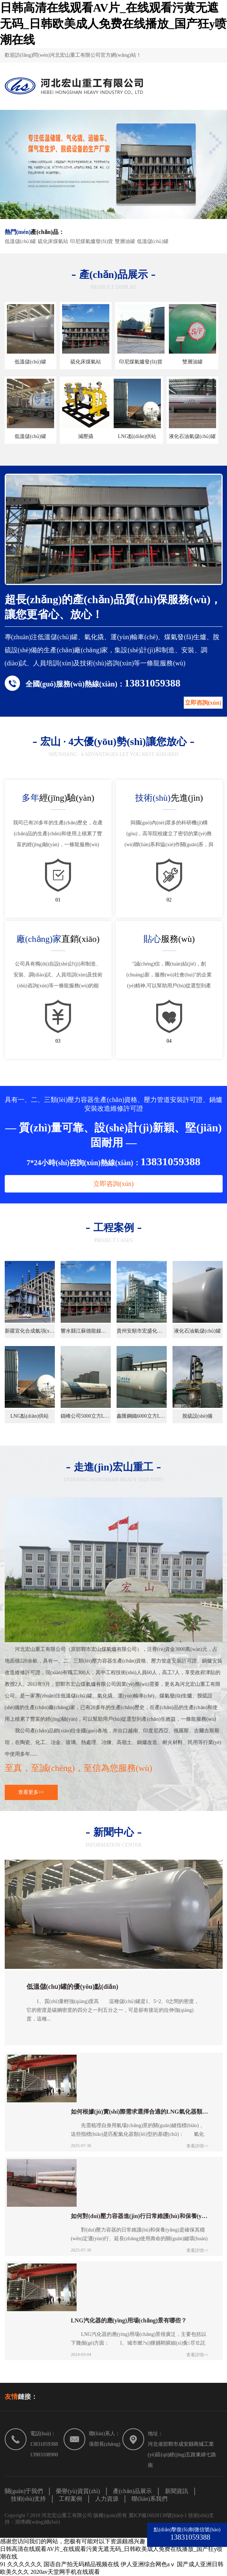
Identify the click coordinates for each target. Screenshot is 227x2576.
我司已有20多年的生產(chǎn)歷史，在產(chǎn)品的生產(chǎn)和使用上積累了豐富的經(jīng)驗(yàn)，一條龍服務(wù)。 (58, 833)
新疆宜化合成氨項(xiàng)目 (30, 1331)
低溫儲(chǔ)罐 (20, 241)
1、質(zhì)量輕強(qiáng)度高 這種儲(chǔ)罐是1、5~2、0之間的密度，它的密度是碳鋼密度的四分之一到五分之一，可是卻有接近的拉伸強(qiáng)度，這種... (113, 2010)
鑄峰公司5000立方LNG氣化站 (86, 1416)
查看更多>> (31, 1792)
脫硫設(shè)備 (197, 1416)
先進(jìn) (169, 798)
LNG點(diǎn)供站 (137, 436)
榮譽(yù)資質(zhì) (78, 2491)
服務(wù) (169, 939)
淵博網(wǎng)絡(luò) (37, 2522)
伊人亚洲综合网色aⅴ (148, 2564)
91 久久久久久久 (21, 2564)
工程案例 (70, 2499)
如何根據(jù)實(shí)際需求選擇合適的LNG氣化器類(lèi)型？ (139, 2112)
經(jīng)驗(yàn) (58, 798)
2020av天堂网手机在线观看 (65, 2572)
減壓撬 (85, 436)
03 (58, 1041)
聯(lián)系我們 (149, 2499)
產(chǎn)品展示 (132, 2491)
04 (169, 1041)
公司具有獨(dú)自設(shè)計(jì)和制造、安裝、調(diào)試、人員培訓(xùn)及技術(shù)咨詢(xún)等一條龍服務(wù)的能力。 (58, 976)
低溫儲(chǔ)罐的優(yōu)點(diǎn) (72, 1986)
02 (169, 900)
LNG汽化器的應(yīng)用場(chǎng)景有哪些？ (129, 2320)
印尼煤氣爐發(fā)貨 (91, 241)
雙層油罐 (125, 241)
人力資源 (106, 2499)
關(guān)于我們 (24, 2491)
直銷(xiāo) (58, 939)
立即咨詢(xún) (203, 703)
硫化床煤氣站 (53, 241)
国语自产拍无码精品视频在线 (81, 2564)
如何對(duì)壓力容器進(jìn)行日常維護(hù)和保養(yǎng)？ (139, 2216)
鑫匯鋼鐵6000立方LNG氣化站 (142, 1416)
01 (58, 900)
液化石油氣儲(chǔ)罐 (192, 436)
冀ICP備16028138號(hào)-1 (159, 2515)
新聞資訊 (176, 2491)
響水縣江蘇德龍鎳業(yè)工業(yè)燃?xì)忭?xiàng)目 (86, 1331)
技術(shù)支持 (28, 2499)
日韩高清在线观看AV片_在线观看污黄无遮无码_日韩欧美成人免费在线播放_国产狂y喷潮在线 (113, 23)
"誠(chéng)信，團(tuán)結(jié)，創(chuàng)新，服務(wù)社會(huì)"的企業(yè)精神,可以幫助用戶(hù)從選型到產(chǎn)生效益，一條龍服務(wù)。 (169, 976)
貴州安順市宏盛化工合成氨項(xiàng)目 (142, 1331)
